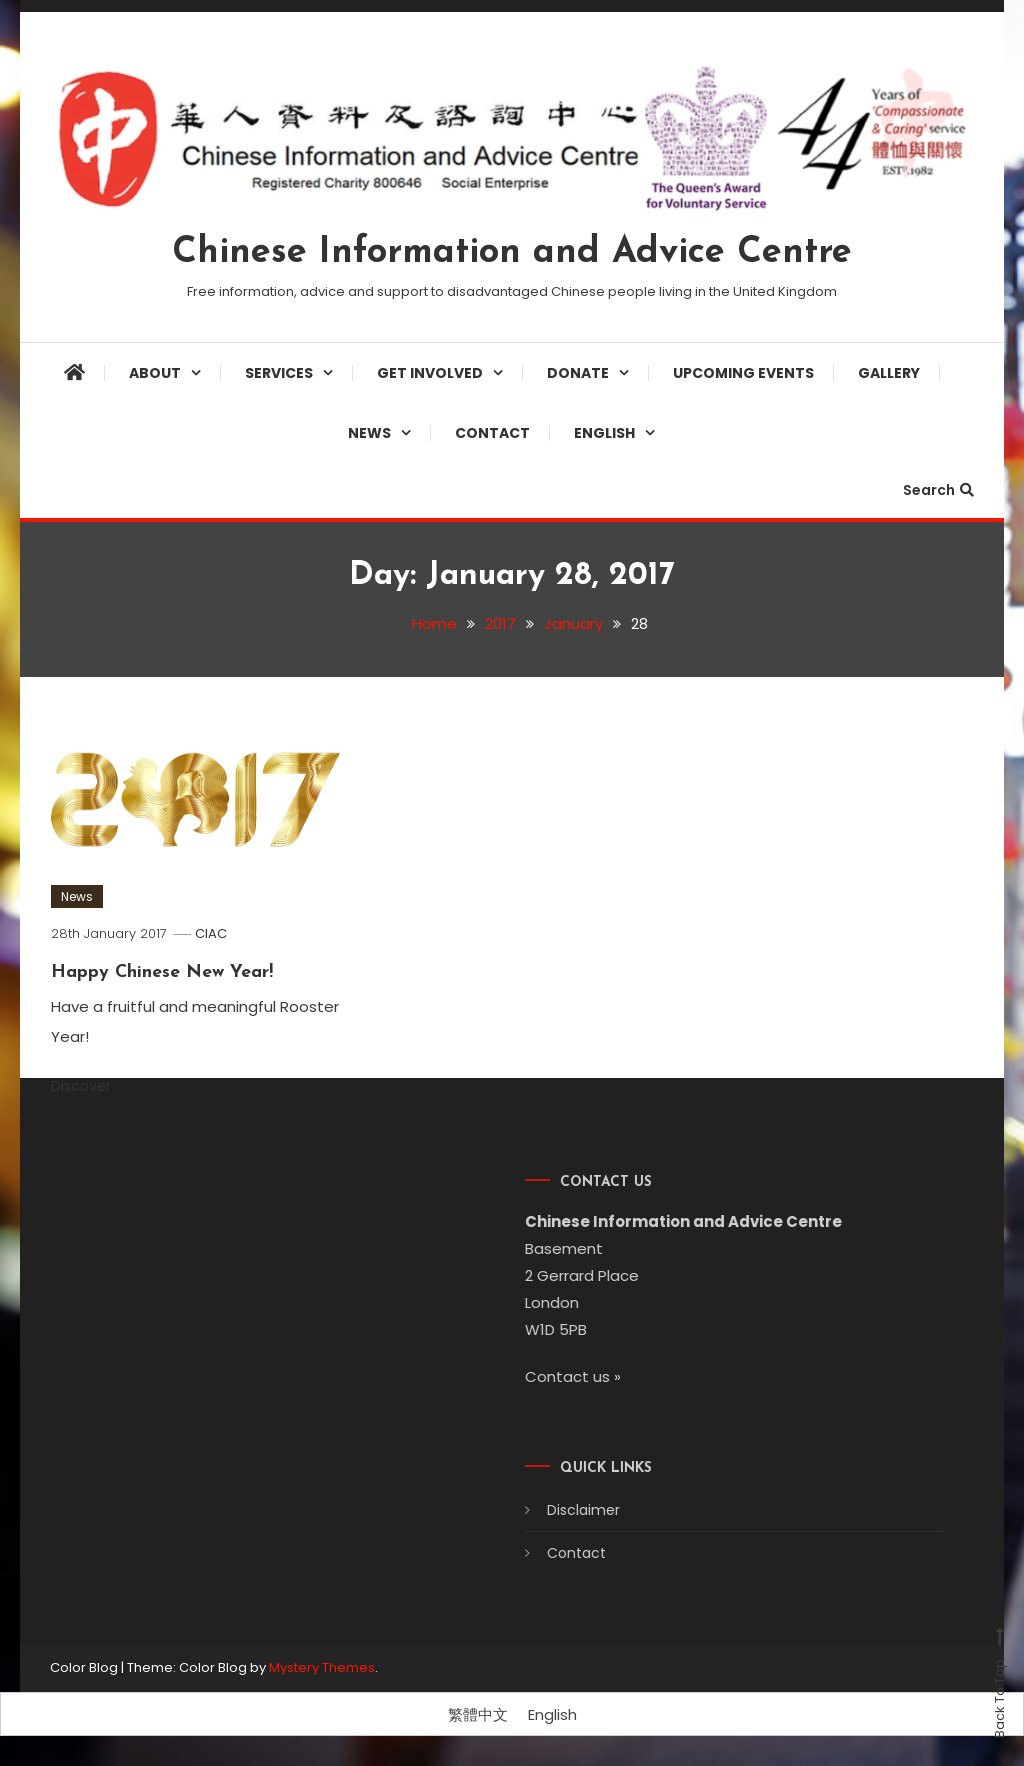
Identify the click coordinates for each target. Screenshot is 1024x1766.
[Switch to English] (552, 1714)
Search (938, 490)
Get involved (430, 373)
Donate (578, 373)
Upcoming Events (743, 373)
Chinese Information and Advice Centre (512, 253)
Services (279, 373)
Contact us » (550, 1376)
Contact (492, 433)
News (369, 433)
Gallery (889, 373)
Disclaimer (560, 1510)
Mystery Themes (322, 1667)
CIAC (211, 933)
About (155, 373)
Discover (92, 1086)
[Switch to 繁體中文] (478, 1714)
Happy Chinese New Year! (162, 972)
